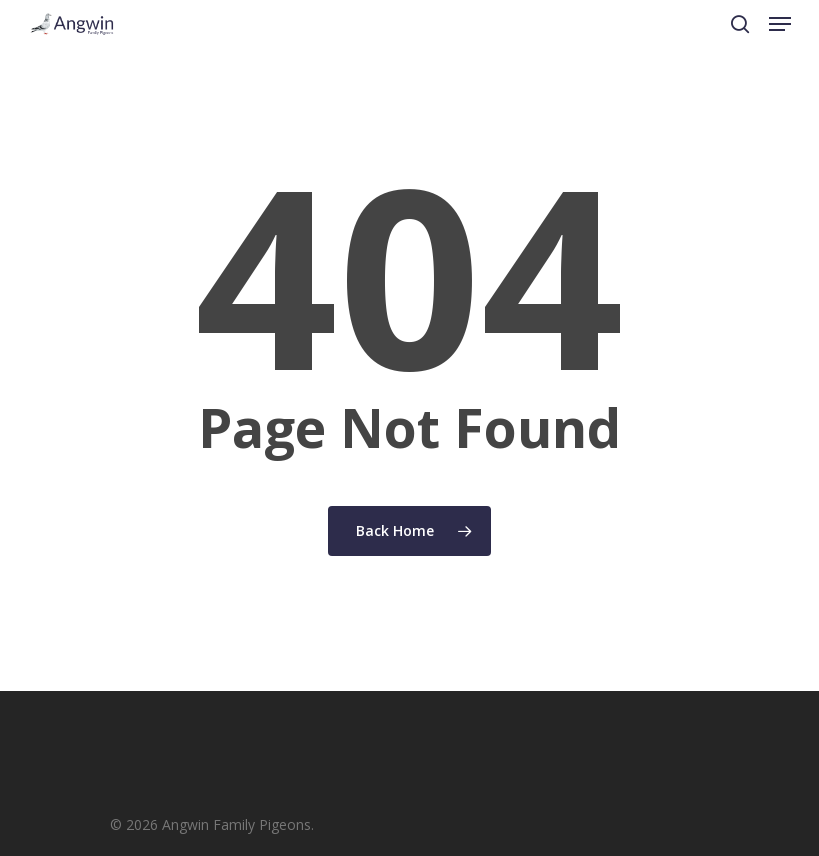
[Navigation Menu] (780, 24)
